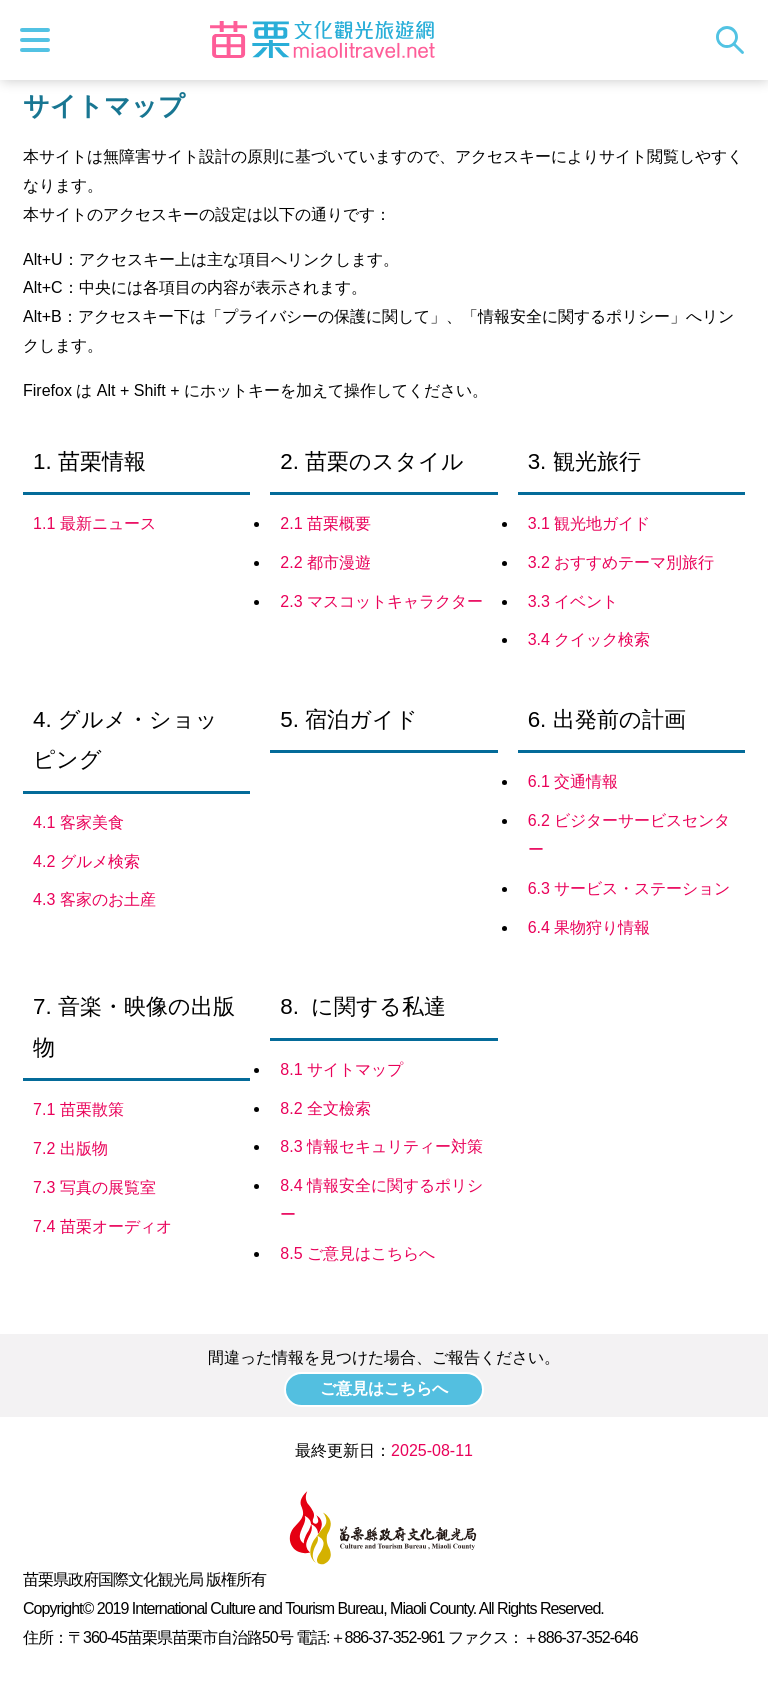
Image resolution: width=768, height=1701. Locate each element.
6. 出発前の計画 (607, 719)
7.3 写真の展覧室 (94, 1187)
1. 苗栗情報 (89, 461)
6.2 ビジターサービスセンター (629, 835)
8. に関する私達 (363, 1006)
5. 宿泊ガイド (349, 719)
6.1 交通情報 (573, 781)
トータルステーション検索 (735, 40)
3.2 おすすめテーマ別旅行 (621, 562)
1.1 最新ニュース (94, 523)
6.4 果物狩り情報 (589, 927)
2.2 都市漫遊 (325, 562)
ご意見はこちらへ (384, 1388)
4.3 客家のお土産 (94, 899)
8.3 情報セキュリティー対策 (381, 1146)
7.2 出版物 (70, 1148)
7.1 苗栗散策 (78, 1109)
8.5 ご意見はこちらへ (357, 1253)
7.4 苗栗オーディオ (102, 1226)
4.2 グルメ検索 (86, 861)
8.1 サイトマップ (341, 1069)
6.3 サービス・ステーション (629, 888)
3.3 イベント (573, 601)
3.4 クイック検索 (589, 639)
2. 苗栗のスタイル (372, 461)
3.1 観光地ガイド (589, 523)
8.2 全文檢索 (325, 1108)
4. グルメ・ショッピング (125, 739)
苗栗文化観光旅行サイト (323, 40)
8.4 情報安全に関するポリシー (381, 1200)
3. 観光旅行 (584, 461)
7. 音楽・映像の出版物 (134, 1026)
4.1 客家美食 (78, 822)
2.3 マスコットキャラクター (381, 601)
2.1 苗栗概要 (325, 523)
